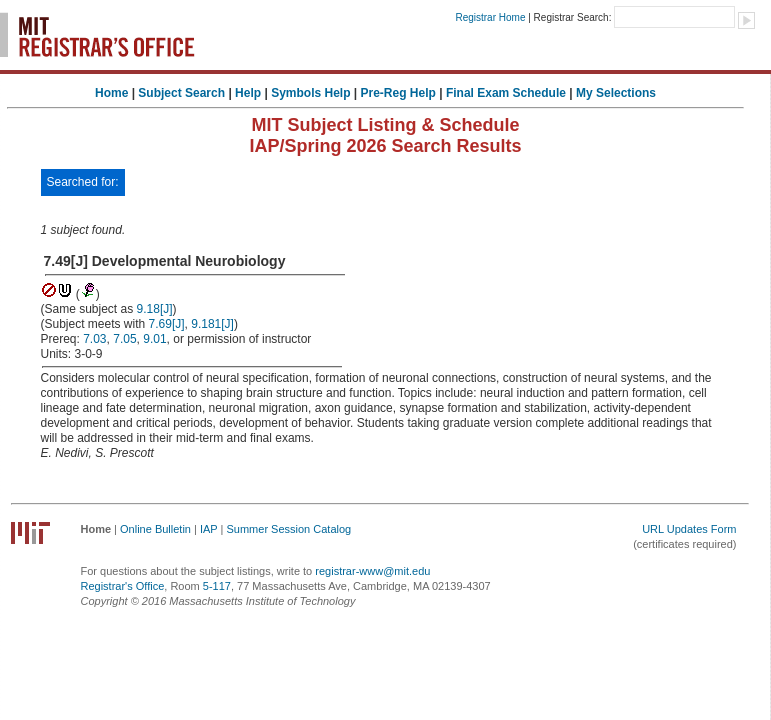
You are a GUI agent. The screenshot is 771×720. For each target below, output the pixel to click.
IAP (209, 529)
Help (248, 93)
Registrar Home (490, 17)
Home (111, 93)
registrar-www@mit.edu (372, 571)
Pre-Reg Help (398, 93)
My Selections (616, 93)
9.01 (154, 339)
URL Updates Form (689, 529)
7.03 (94, 339)
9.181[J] (212, 324)
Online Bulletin (155, 529)
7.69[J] (167, 324)
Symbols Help (310, 93)
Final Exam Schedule (506, 93)
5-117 (217, 586)
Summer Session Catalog (288, 529)
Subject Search (181, 93)
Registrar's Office (123, 586)
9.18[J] (155, 309)
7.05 (124, 339)
